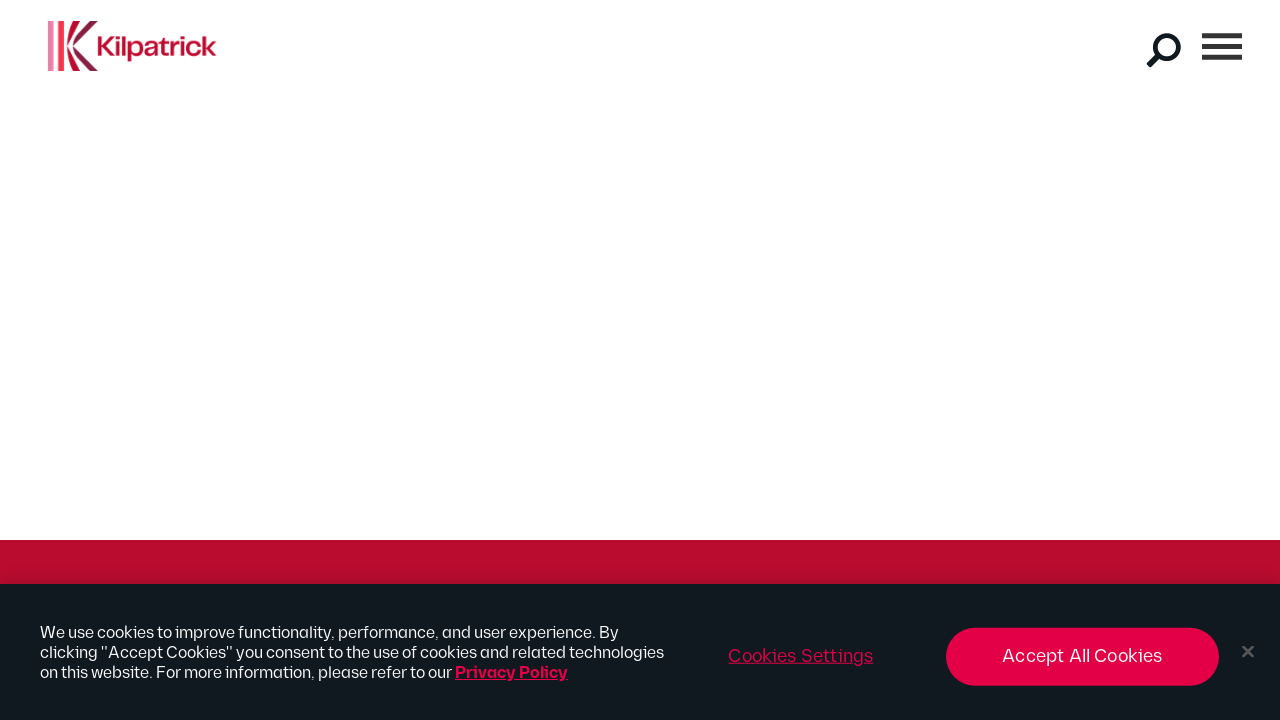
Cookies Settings (800, 662)
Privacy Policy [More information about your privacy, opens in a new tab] (511, 679)
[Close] (1248, 658)
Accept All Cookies (1082, 662)
